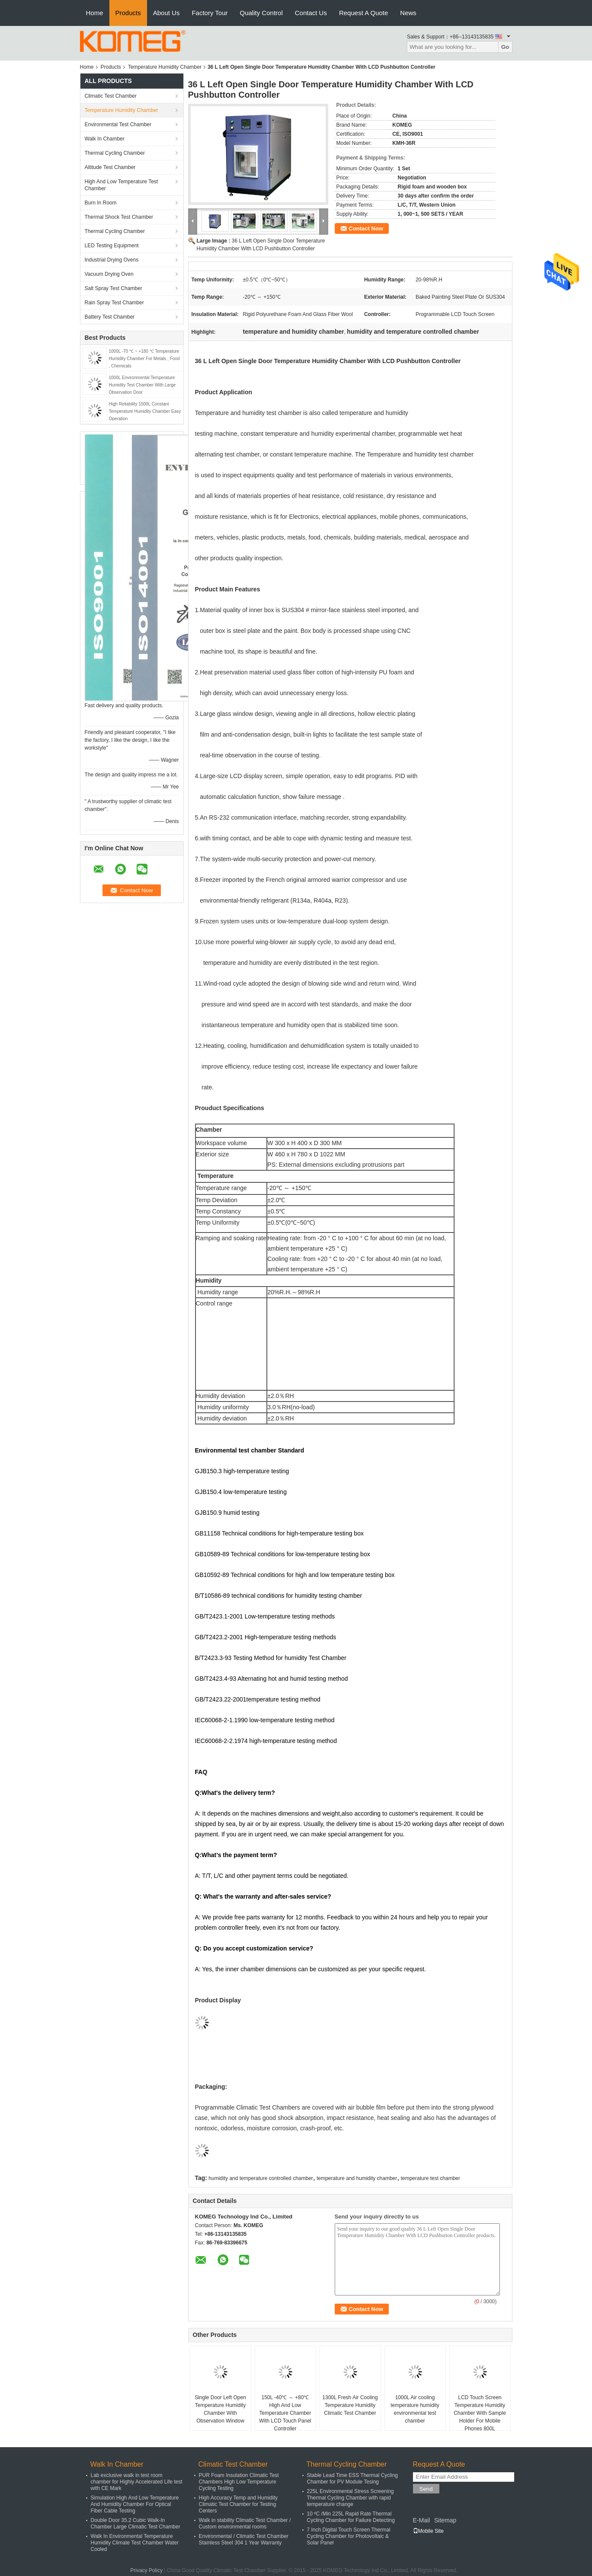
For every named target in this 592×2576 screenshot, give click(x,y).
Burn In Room (101, 203)
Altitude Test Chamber (110, 167)
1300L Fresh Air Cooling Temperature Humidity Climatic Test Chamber (350, 2405)
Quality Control (261, 12)
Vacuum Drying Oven (109, 274)
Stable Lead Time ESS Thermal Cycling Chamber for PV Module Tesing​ (352, 2478)
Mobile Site (428, 2531)
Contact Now (366, 228)
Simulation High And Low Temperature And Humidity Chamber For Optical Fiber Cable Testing (135, 2504)
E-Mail (421, 2520)
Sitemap (445, 2520)
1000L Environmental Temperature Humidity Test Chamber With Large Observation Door (142, 385)
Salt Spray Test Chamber (113, 288)
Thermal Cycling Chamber (115, 153)
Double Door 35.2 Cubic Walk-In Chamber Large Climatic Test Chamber (135, 2523)
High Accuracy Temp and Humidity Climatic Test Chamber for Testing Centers (238, 2504)
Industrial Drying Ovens (112, 260)
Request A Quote (363, 12)
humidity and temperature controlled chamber (260, 2178)
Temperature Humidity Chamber (165, 67)
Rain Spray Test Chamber (114, 303)
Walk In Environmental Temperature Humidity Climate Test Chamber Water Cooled (135, 2542)
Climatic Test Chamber (111, 96)
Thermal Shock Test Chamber (119, 217)
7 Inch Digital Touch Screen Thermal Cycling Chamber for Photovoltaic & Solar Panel (348, 2536)
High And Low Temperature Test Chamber (121, 185)
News (408, 12)
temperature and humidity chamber (357, 2178)
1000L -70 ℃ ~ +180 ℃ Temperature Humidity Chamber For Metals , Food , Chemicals (144, 358)
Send (426, 2489)
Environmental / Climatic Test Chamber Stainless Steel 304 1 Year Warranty (243, 2539)
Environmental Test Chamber (118, 124)
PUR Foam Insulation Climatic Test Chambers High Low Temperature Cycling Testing (239, 2481)
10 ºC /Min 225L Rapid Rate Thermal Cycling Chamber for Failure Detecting (351, 2517)
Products (128, 12)
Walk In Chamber (105, 139)
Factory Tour (209, 12)
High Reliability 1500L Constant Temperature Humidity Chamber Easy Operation (145, 411)
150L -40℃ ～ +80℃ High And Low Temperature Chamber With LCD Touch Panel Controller (285, 2413)
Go (505, 47)
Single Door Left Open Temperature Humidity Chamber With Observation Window (220, 2409)
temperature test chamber (430, 2178)
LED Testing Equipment (112, 246)
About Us (166, 12)
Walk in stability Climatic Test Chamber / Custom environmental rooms (245, 2523)
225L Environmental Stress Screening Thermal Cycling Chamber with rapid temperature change (350, 2497)
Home (94, 12)
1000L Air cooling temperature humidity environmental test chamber (414, 2409)
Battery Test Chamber (110, 317)
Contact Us (311, 12)
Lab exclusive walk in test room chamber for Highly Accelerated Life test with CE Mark (136, 2481)
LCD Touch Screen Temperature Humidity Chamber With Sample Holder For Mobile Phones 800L (480, 2413)
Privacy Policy (146, 2570)
